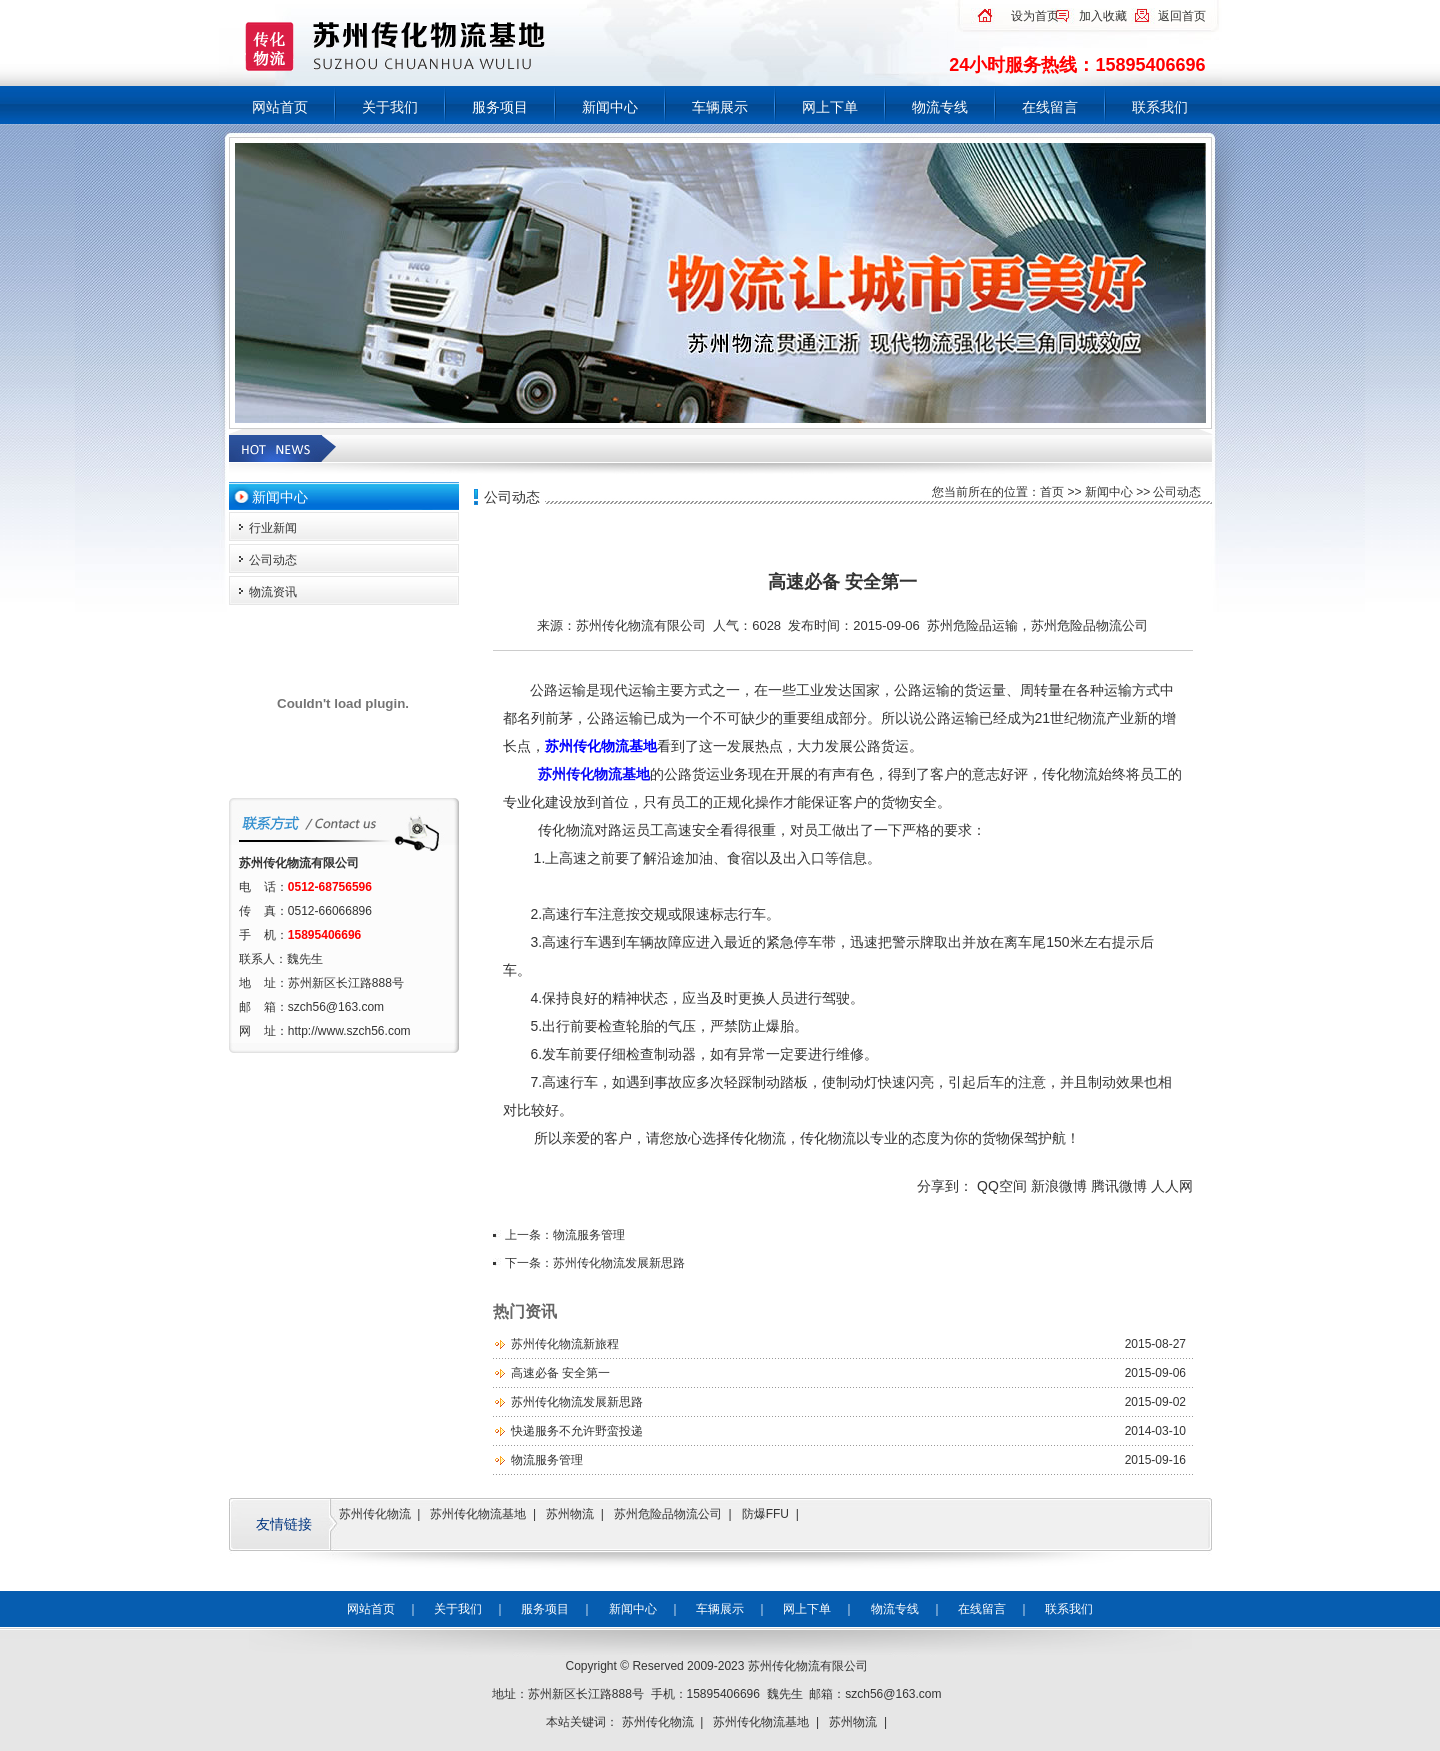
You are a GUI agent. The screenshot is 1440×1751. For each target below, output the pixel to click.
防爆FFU (765, 1514)
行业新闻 (273, 528)
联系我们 (1160, 107)
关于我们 (390, 107)
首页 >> (1062, 492)
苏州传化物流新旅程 (565, 1344)
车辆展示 (720, 107)
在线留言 (1050, 107)
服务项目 (500, 107)
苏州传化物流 (375, 1514)
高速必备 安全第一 (560, 1373)
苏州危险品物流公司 (1089, 625)
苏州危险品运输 (972, 625)
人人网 (1172, 1186)
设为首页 (1035, 16)
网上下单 (830, 107)
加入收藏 (1103, 16)
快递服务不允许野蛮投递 (577, 1431)
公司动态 (273, 560)
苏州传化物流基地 (478, 1514)
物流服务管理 (589, 1235)
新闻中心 (610, 107)
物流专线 (940, 107)
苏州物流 (570, 1514)
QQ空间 (1002, 1186)
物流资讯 (273, 592)
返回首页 (1182, 16)
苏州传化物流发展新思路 (619, 1263)
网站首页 (280, 107)
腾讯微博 (1119, 1186)
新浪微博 (1059, 1186)
